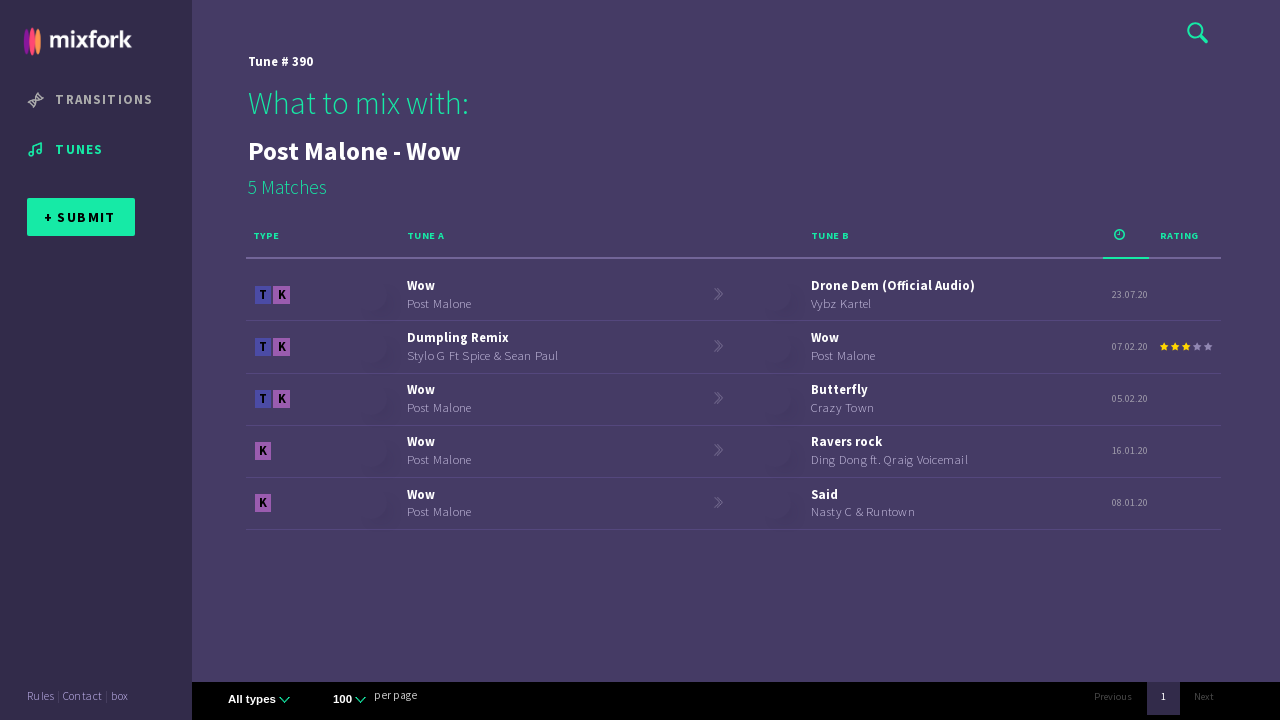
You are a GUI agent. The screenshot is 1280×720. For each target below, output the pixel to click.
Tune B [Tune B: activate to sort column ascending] (830, 235)
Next (1204, 696)
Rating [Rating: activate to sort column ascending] (1179, 235)
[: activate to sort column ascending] (1126, 237)
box (119, 696)
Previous (1113, 696)
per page (395, 695)
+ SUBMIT (80, 217)
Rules (40, 696)
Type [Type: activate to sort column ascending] (266, 235)
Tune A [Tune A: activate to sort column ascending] (426, 235)
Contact (83, 696)
